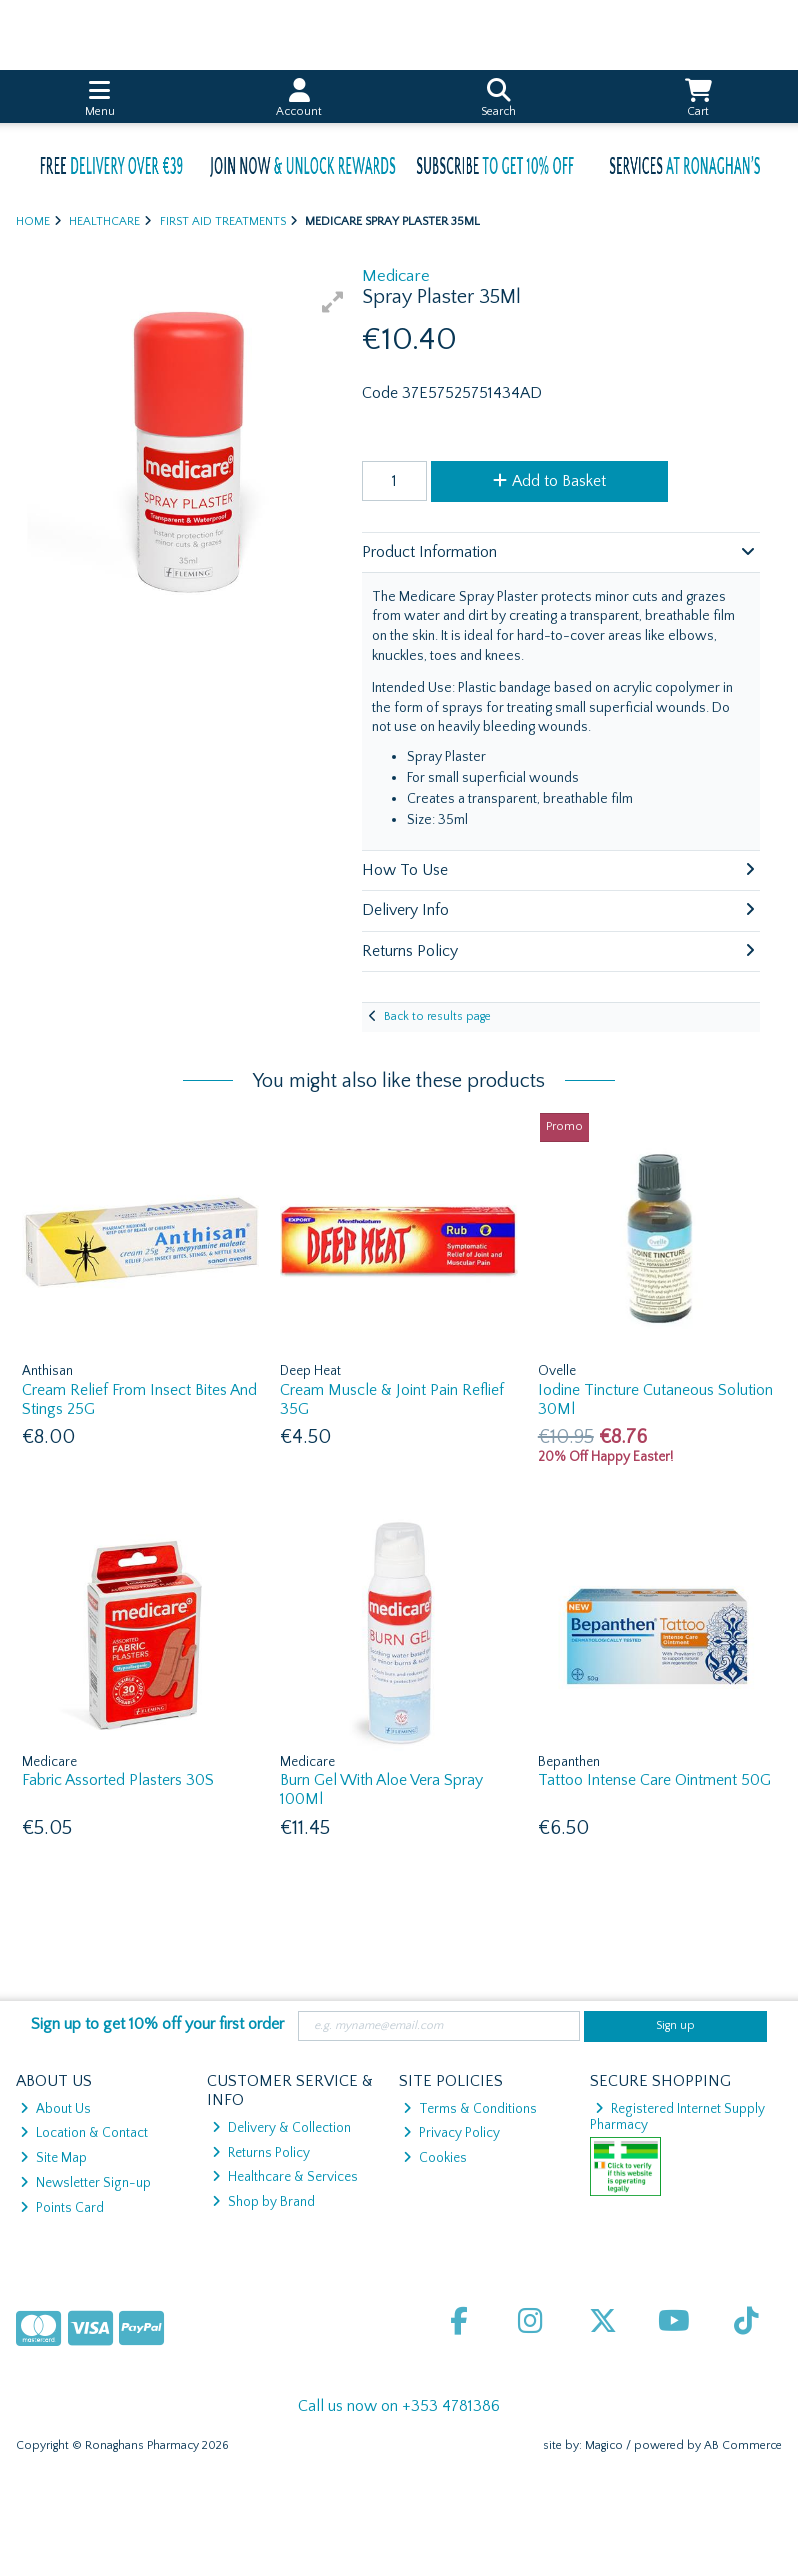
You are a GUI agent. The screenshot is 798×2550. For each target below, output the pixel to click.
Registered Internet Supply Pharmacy (677, 2117)
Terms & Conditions (470, 2109)
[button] (333, 302)
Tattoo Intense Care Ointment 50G (654, 1780)
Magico (604, 2445)
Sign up (675, 2025)
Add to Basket (549, 481)
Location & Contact (84, 2133)
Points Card (62, 2208)
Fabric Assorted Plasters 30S (118, 1780)
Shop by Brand (263, 2202)
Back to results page (437, 1016)
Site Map (53, 2158)
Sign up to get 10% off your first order (157, 2024)
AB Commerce (743, 2445)
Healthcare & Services (285, 2177)
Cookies (435, 2158)
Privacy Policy (451, 2133)
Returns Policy (261, 2153)
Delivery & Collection (281, 2128)
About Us (55, 2109)
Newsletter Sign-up (85, 2183)
